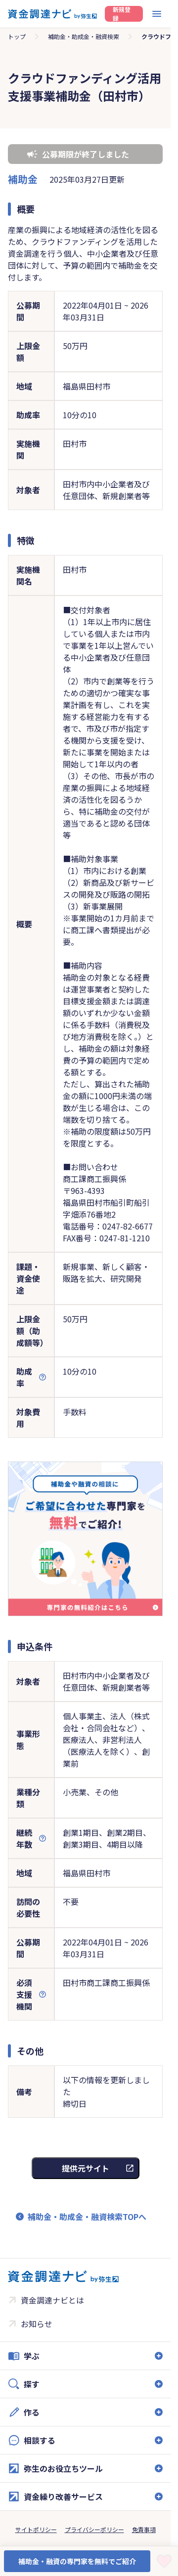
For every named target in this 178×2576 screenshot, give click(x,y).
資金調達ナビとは (52, 2300)
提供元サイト (85, 2168)
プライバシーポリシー (94, 2529)
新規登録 (122, 14)
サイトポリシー (36, 2529)
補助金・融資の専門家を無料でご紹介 (77, 2561)
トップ (17, 36)
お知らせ (36, 2324)
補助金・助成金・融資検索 (83, 36)
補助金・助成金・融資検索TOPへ (87, 2216)
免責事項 (144, 2529)
